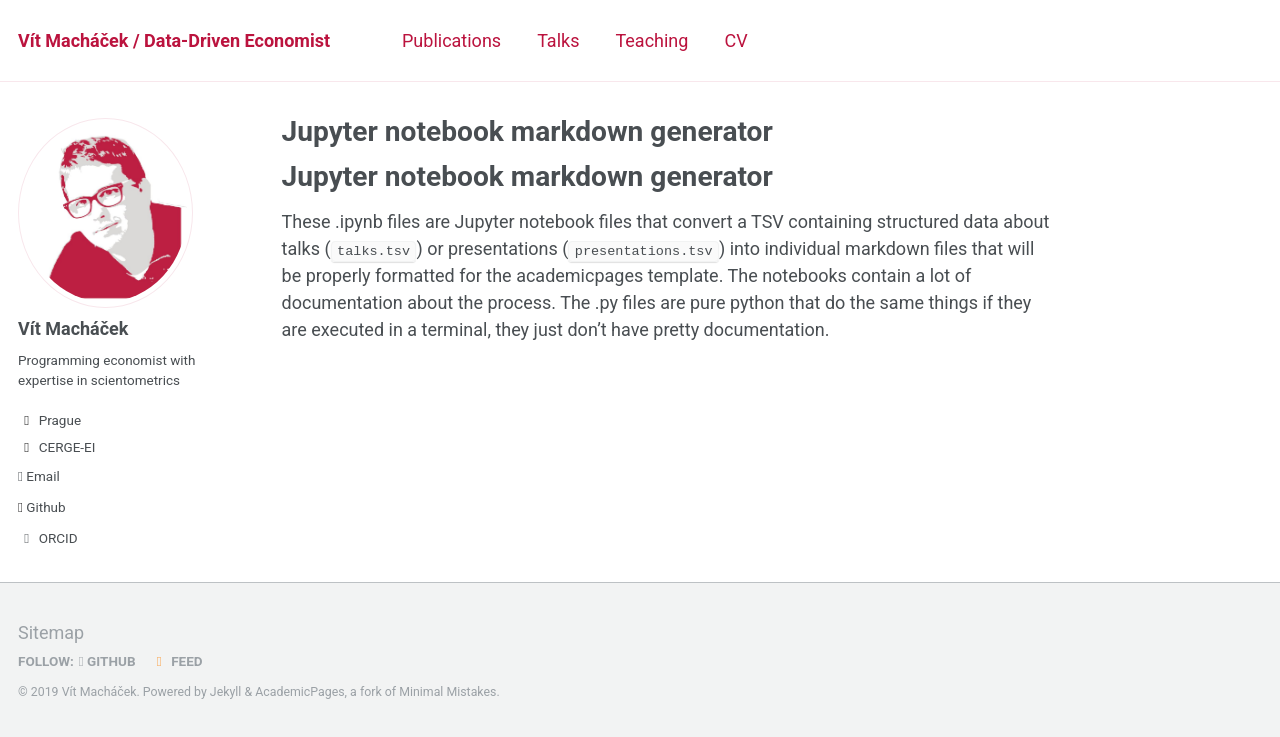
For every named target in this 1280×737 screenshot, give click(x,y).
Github (42, 507)
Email (39, 476)
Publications (451, 40)
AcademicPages (299, 692)
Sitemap (51, 632)
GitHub (107, 661)
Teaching (651, 40)
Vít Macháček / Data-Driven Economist (174, 40)
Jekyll (226, 692)
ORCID (48, 538)
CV (735, 40)
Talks (558, 40)
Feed (177, 661)
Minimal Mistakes (447, 692)
